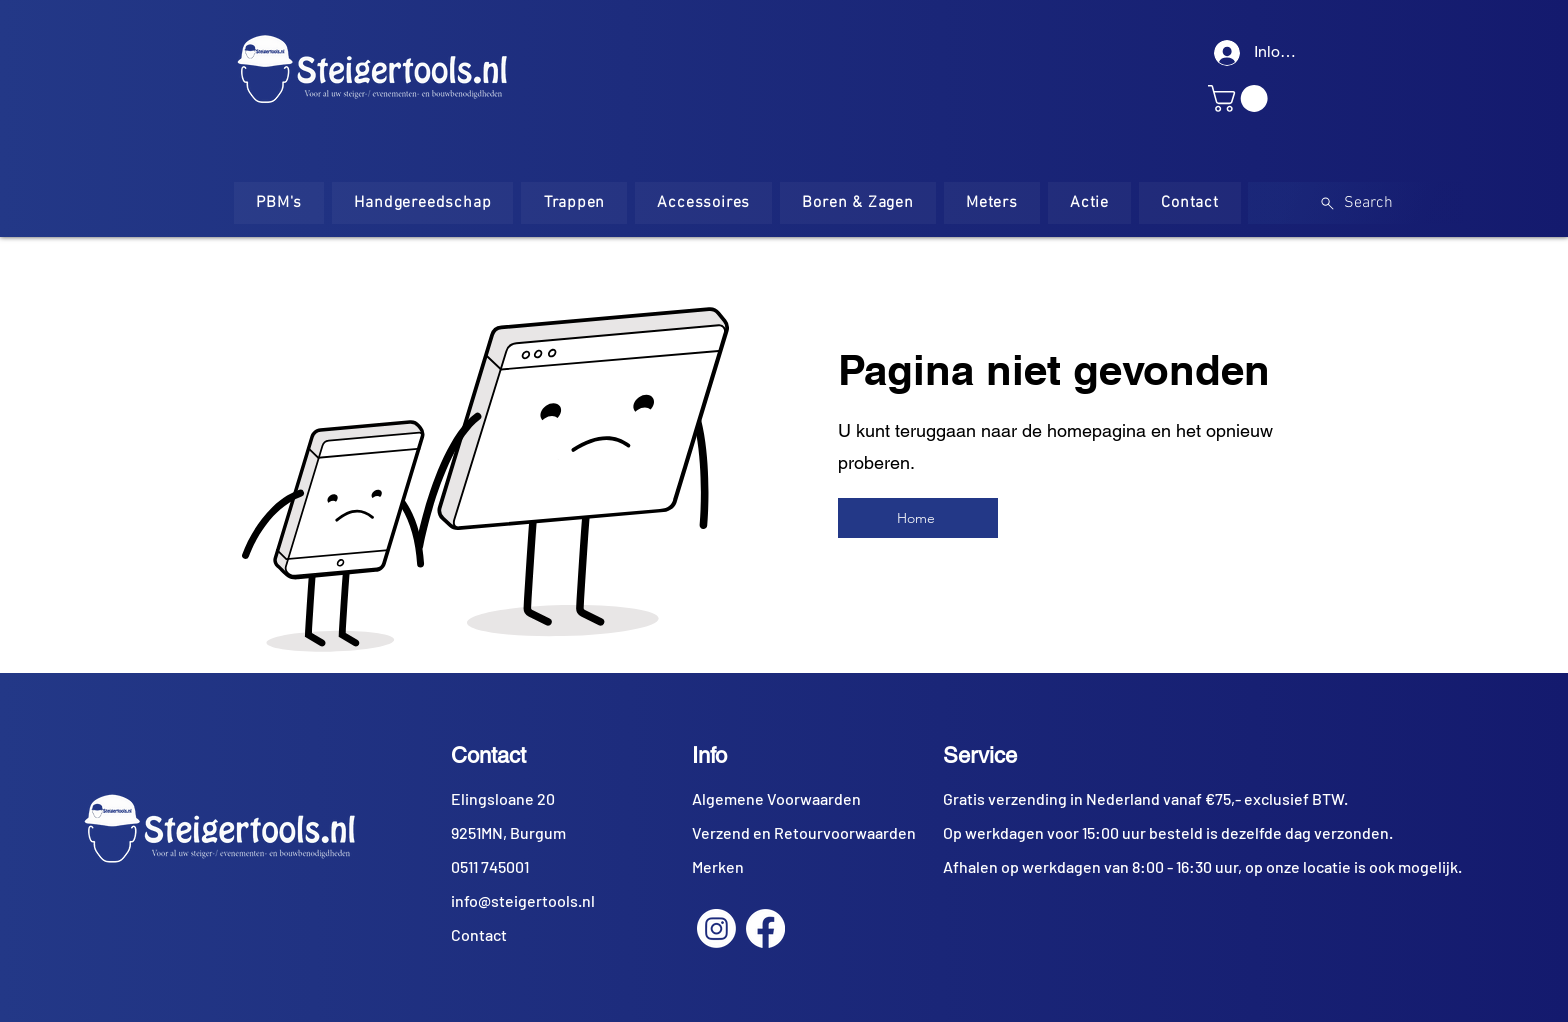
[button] (1241, 98)
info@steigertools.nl (523, 900)
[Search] (1356, 203)
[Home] (918, 518)
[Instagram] (716, 928)
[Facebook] (765, 928)
